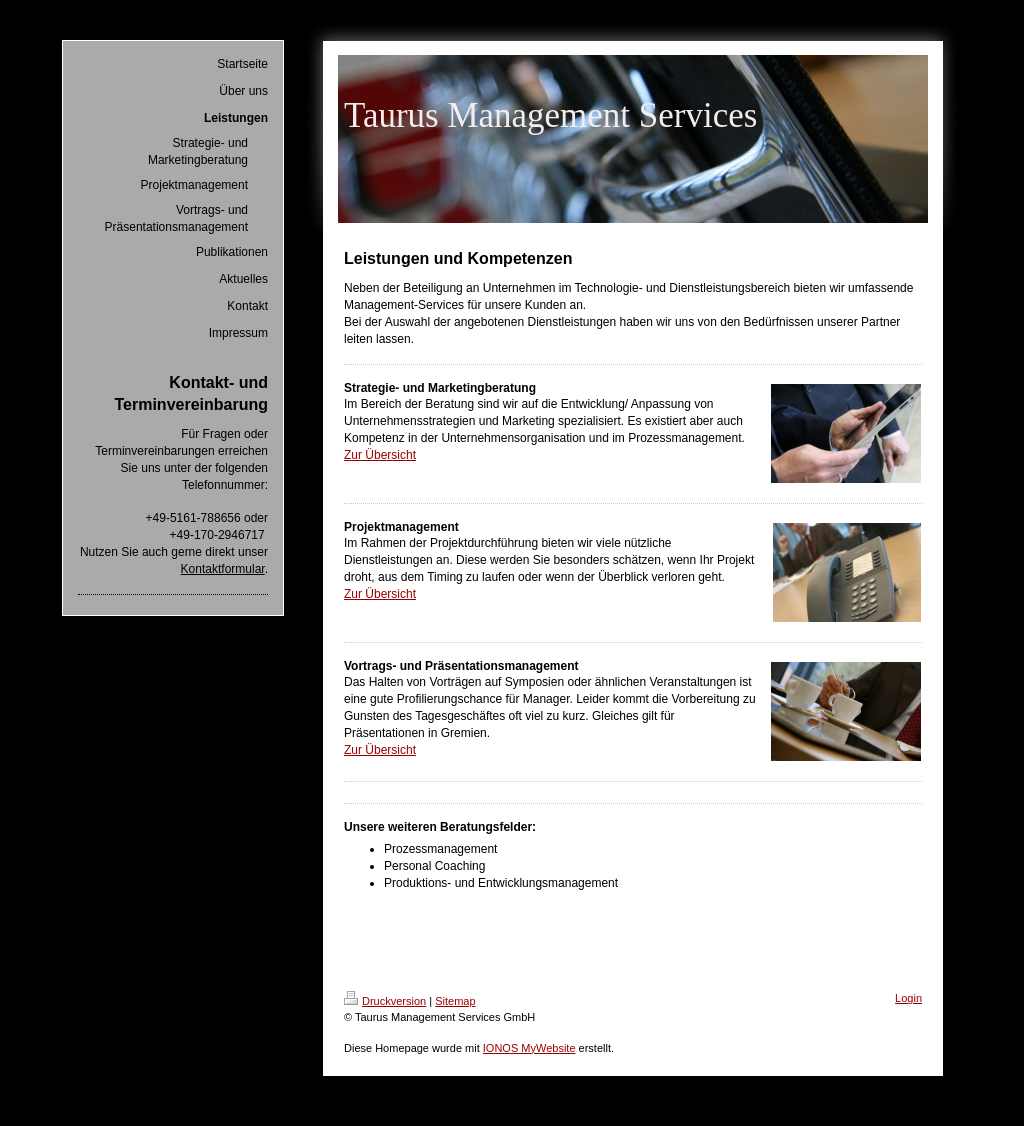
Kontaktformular (223, 569)
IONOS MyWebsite (529, 1048)
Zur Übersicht (380, 455)
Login (908, 998)
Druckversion (385, 1001)
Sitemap (455, 1001)
